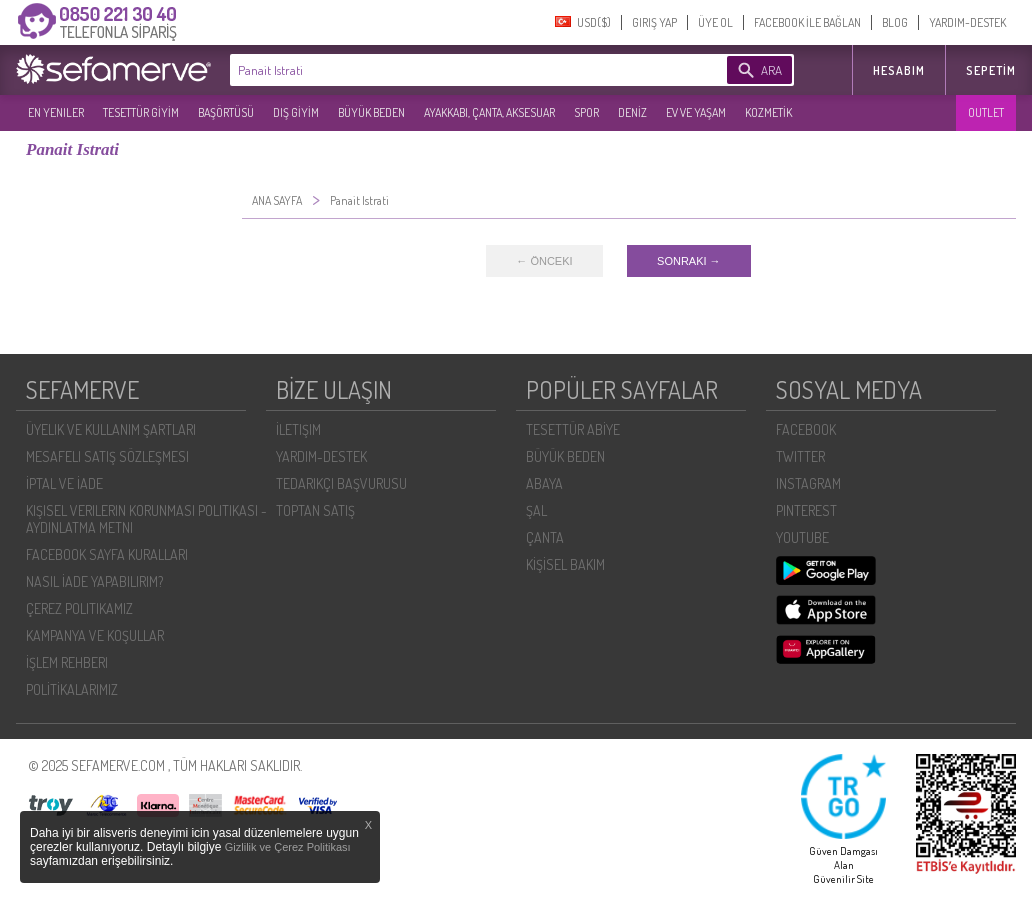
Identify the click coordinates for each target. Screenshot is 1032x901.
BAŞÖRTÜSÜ (226, 112)
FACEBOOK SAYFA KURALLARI (107, 554)
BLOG (895, 22)
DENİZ (632, 112)
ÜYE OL (715, 22)
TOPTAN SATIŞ (315, 510)
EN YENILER (56, 112)
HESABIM (899, 70)
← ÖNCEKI (544, 261)
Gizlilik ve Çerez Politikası (288, 847)
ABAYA (544, 483)
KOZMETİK (768, 112)
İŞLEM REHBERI (67, 662)
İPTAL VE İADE (64, 483)
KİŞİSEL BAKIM (565, 564)
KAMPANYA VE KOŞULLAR (95, 635)
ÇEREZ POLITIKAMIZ (79, 608)
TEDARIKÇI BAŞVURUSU (341, 483)
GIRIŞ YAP (654, 22)
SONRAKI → (689, 261)
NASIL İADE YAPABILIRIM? (94, 581)
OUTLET (986, 112)
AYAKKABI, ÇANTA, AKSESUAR (489, 112)
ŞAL (536, 510)
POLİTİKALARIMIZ (72, 689)
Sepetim (991, 70)
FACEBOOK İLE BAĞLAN (807, 22)
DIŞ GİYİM (296, 112)
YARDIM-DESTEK (967, 22)
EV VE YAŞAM (696, 112)
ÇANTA (545, 537)
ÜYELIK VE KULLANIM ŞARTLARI (111, 429)
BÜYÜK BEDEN (371, 112)
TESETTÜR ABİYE (573, 429)
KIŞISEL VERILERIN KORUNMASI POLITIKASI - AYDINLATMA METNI (146, 519)
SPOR (586, 112)
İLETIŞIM (298, 429)
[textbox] (448, 70)
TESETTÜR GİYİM (141, 112)
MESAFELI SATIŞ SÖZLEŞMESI (107, 456)
